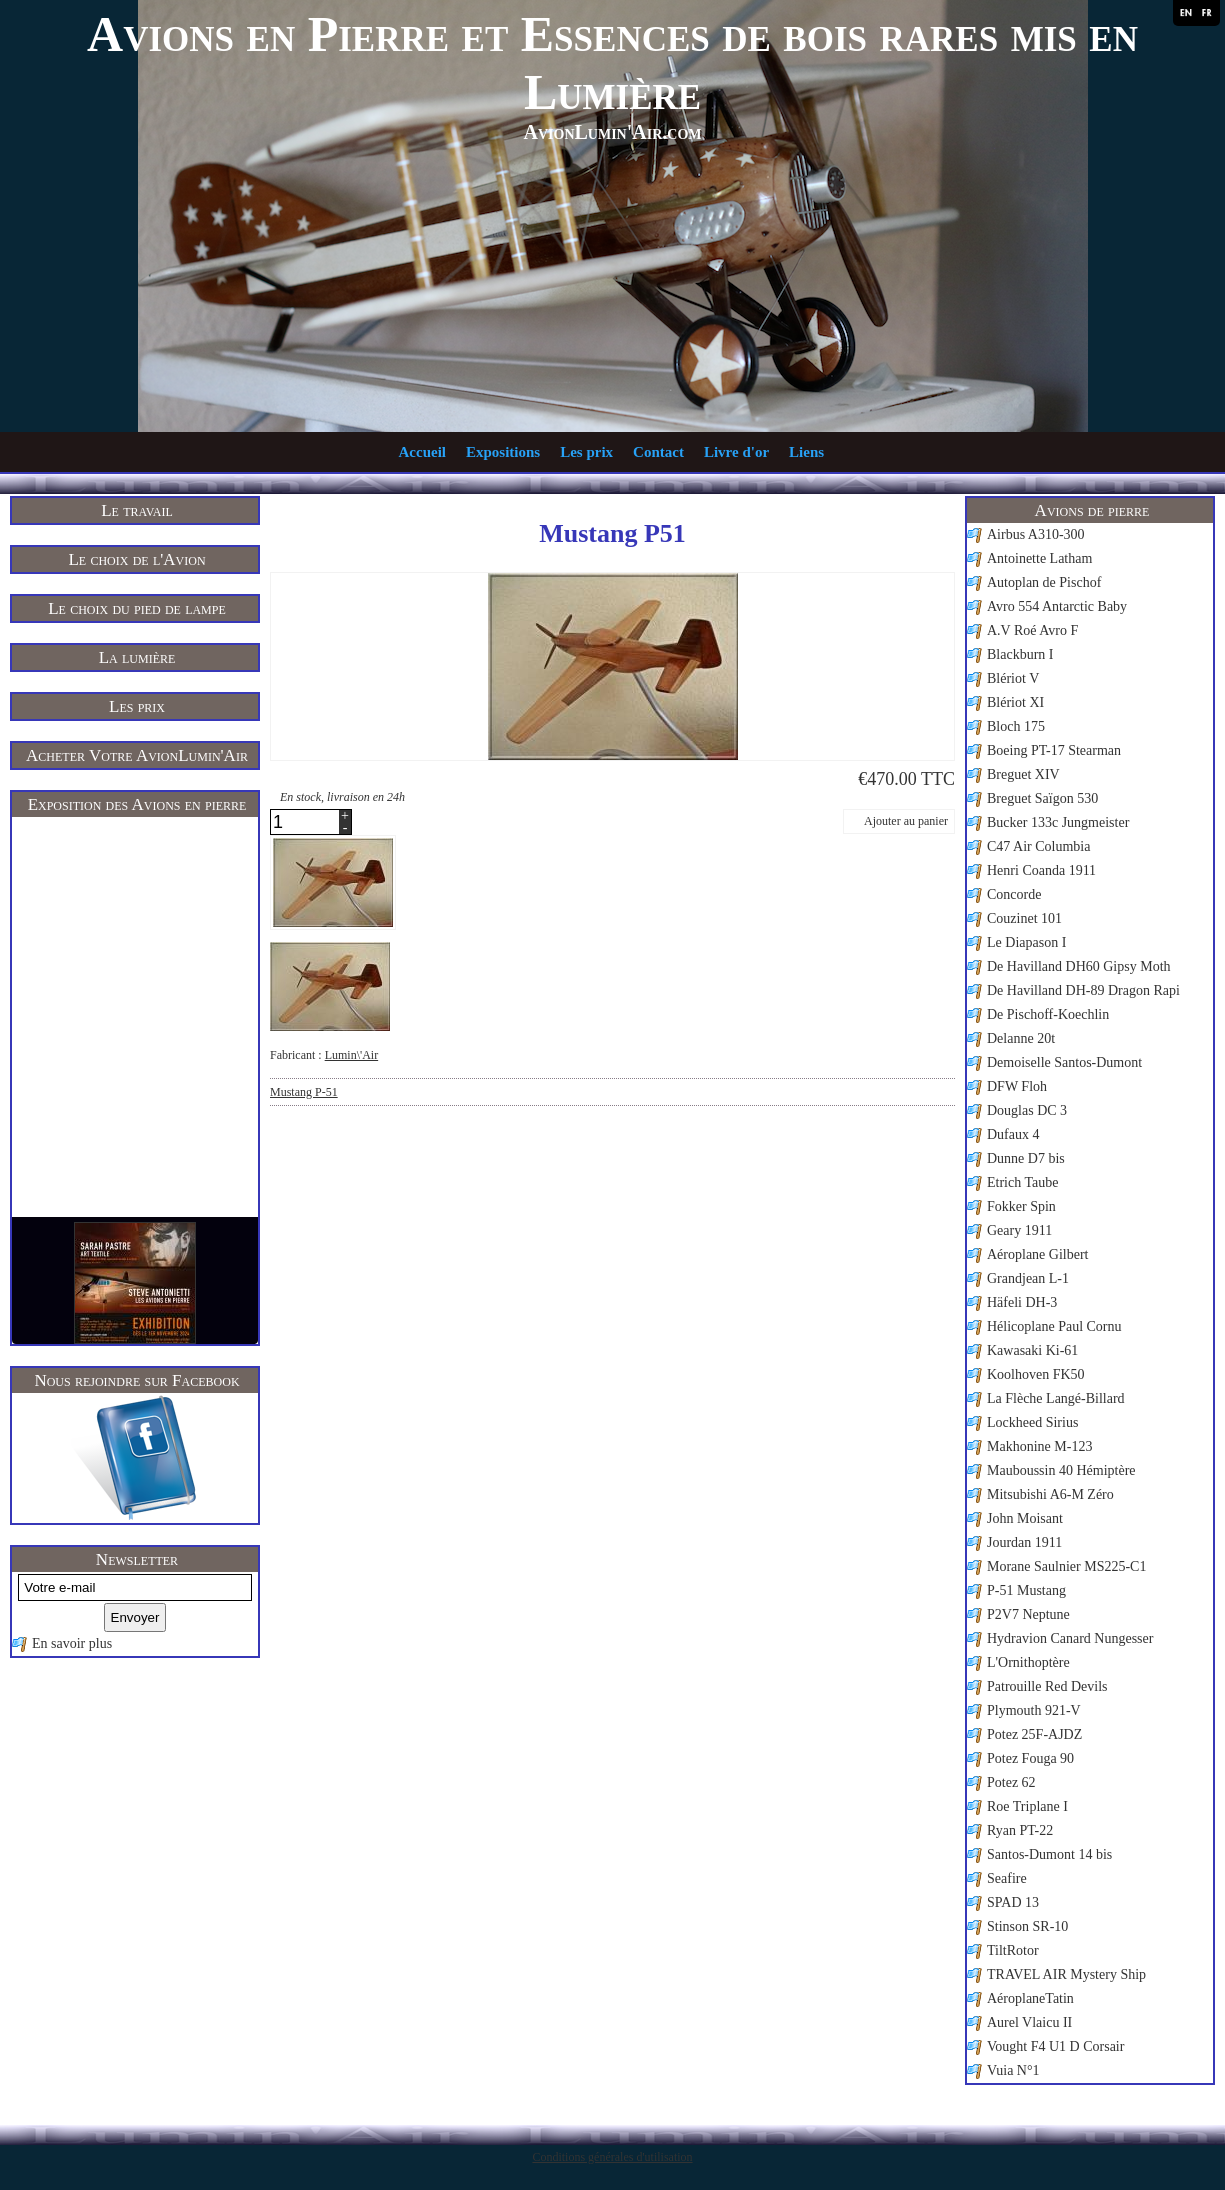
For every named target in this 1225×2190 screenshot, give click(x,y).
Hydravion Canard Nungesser (1070, 1638)
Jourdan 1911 (1024, 1542)
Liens (806, 452)
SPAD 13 (1013, 1902)
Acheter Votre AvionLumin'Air (137, 755)
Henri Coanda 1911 (1041, 870)
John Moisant (1025, 1518)
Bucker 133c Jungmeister (1058, 822)
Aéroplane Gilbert (1037, 1254)
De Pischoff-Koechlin (1048, 1014)
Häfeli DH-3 (1022, 1302)
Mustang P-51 (304, 1092)
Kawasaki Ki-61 (1032, 1350)
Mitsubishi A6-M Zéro (1050, 1494)
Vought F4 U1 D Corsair (1055, 2046)
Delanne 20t (1021, 1038)
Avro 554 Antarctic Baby (1057, 606)
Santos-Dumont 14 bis (1049, 1854)
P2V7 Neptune (1028, 1614)
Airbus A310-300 (1036, 534)
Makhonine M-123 (1039, 1446)
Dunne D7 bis (1026, 1158)
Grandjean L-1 (1028, 1278)
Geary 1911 (1019, 1230)
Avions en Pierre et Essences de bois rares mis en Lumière (612, 63)
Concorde (1014, 894)
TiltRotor (1013, 1950)
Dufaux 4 (1013, 1134)
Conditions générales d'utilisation (612, 2157)
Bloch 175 (1016, 726)
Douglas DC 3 (1027, 1110)
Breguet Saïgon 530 (1042, 798)
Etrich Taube (1022, 1182)
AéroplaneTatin (1030, 1998)
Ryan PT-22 (1020, 1830)
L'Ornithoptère (1028, 1662)
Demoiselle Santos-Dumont (1064, 1062)
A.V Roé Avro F (1032, 630)
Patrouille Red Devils (1047, 1686)
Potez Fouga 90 (1030, 1758)
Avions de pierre (1092, 510)
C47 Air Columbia (1038, 846)
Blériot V (1013, 678)
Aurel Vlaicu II (1029, 2022)
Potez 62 (1011, 1782)
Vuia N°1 (1013, 2070)
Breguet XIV (1023, 774)
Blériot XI (1015, 702)
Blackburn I (1020, 654)
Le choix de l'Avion (136, 559)
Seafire (1007, 1878)
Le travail (137, 510)
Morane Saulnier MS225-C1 (1066, 1566)
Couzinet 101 (1024, 918)
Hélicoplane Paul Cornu (1054, 1326)
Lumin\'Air (352, 1055)
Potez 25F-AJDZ (1034, 1734)
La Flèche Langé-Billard (1056, 1398)
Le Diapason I (1026, 942)
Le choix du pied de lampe (137, 608)
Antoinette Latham (1039, 558)
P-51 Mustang (1026, 1590)
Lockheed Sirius (1032, 1422)
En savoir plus (72, 1643)
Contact (658, 452)
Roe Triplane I (1027, 1806)
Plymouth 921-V (1034, 1710)
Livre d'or (736, 452)
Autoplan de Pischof (1044, 582)
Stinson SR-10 (1027, 1926)
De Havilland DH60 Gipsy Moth (1079, 966)
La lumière (137, 657)
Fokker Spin (1021, 1206)
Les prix (586, 452)
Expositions (503, 452)
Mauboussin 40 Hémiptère (1061, 1470)
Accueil (422, 452)
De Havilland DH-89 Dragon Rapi (1083, 990)
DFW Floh (1017, 1086)
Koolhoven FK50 (1036, 1374)
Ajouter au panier (906, 821)
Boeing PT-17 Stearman (1054, 750)
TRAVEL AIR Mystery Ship (1066, 1974)
